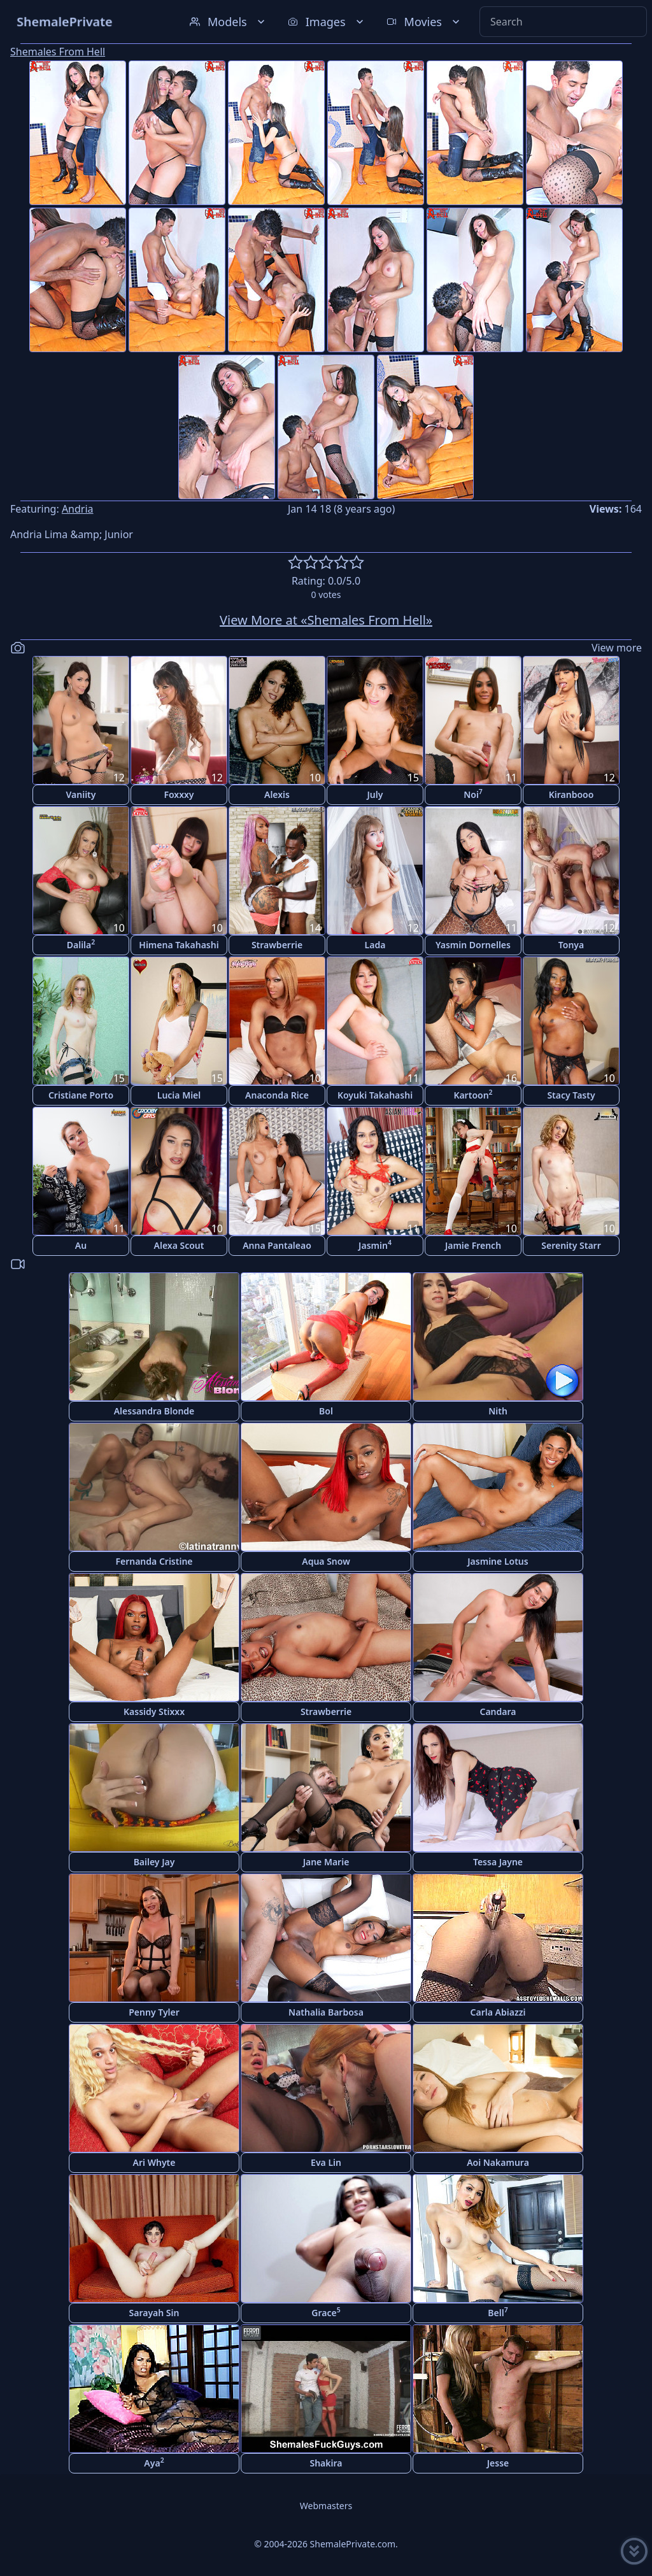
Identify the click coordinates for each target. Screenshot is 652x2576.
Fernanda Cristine (153, 1561)
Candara (498, 1711)
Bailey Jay (154, 1862)
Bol (326, 1411)
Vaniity (81, 794)
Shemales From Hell (57, 52)
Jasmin (375, 1244)
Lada (375, 945)
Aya (154, 2462)
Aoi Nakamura (498, 2162)
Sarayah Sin (154, 2313)
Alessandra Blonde (154, 1411)
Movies (424, 21)
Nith (497, 1411)
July (375, 794)
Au (81, 1245)
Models (228, 21)
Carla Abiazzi (498, 2012)
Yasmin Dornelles (473, 945)
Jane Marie (326, 1862)
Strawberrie (277, 945)
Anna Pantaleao (277, 1245)
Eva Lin (326, 2162)
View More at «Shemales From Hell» (326, 620)
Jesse (498, 2463)
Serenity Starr (571, 1245)
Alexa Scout (179, 1245)
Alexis (277, 794)
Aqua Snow (326, 1561)
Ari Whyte (154, 2162)
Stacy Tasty (571, 1095)
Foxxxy (179, 794)
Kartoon (472, 1094)
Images (327, 21)
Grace (325, 2312)
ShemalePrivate (64, 21)
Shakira (325, 2463)
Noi (473, 794)
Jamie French (473, 1245)
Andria (78, 509)
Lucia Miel (179, 1095)
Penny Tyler (154, 2012)
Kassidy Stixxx (154, 1711)
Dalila (81, 944)
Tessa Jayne (498, 1862)
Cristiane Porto (80, 1095)
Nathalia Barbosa (326, 2012)
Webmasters (326, 2506)
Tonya (571, 945)
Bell (497, 2312)
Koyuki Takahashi (375, 1095)
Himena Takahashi (178, 945)
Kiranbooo (571, 794)
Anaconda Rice (277, 1095)
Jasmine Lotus (497, 1561)
